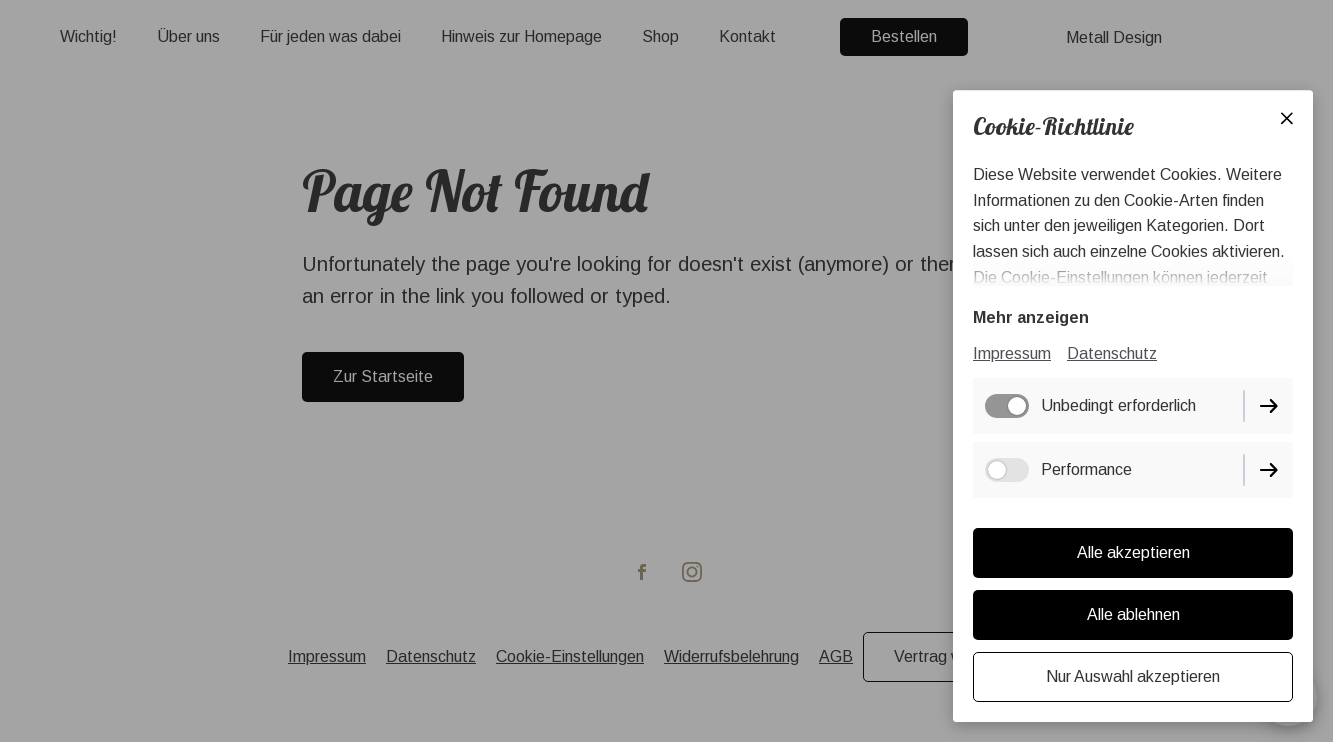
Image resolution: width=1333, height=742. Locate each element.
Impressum (1012, 353)
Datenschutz (1112, 353)
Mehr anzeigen (1031, 317)
